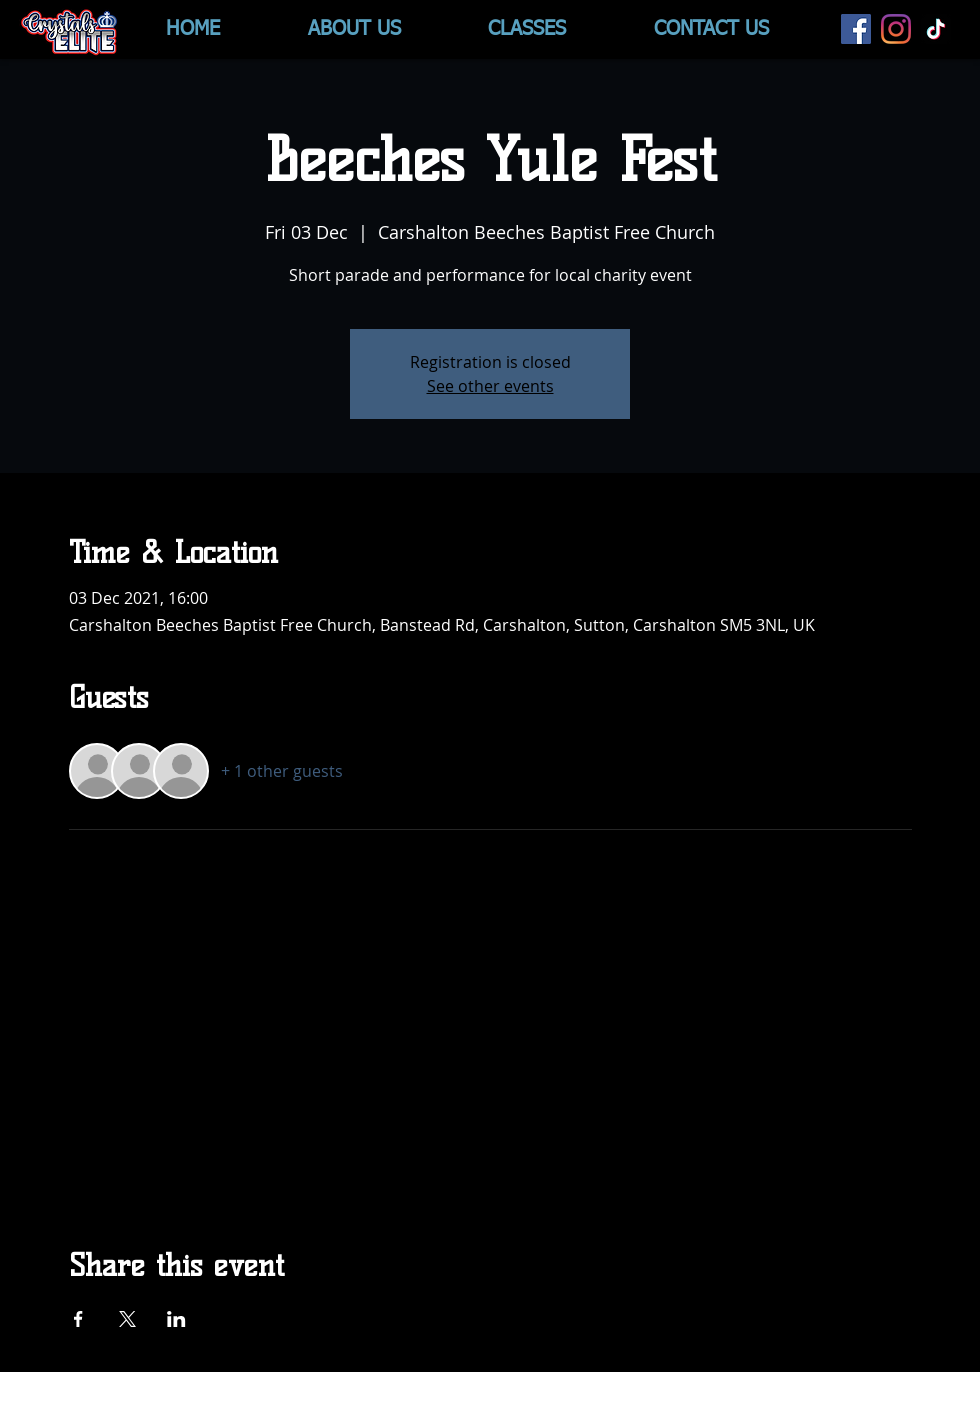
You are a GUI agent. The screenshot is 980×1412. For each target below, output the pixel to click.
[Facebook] (856, 29)
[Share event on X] (127, 1319)
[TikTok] (936, 29)
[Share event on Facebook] (78, 1319)
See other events (490, 386)
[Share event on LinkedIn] (176, 1319)
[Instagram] (896, 29)
